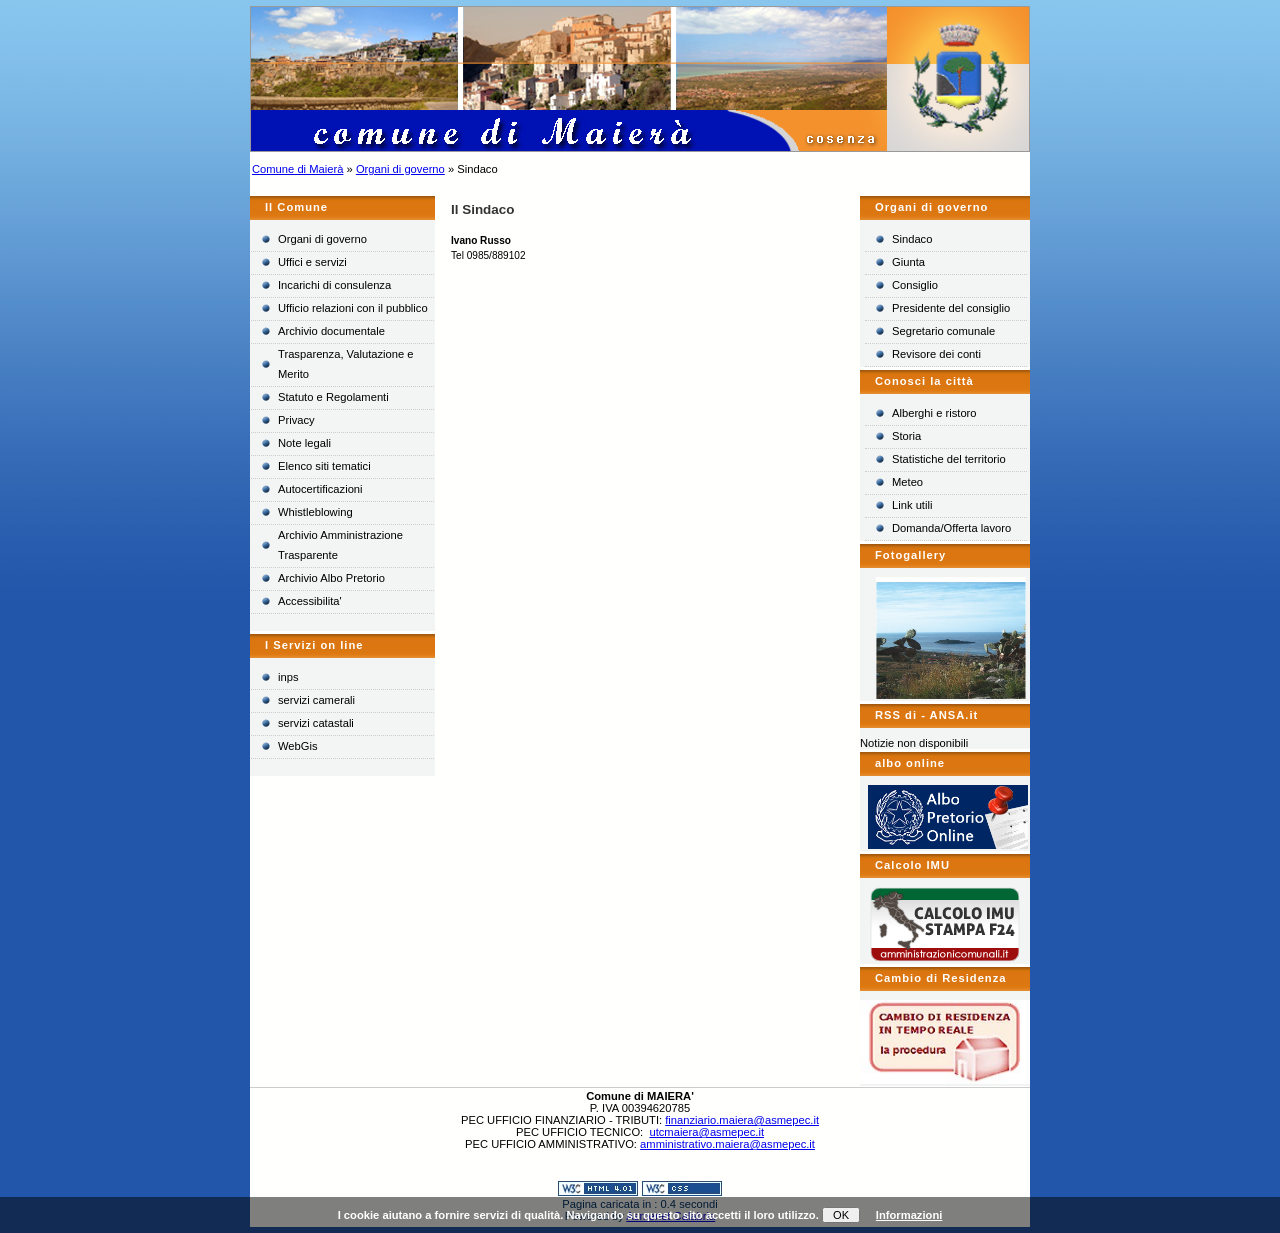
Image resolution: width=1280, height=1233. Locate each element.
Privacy (296, 420)
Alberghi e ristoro (934, 413)
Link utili (912, 505)
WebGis (298, 746)
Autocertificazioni (320, 489)
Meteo (907, 482)
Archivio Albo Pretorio (331, 578)
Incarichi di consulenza (334, 285)
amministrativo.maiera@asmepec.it (727, 1144)
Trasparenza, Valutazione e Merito (346, 364)
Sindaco (912, 239)
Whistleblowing (315, 512)
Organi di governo (400, 169)
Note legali (304, 443)
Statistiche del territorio (949, 459)
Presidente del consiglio (951, 308)
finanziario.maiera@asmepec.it (742, 1120)
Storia (906, 436)
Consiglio (915, 285)
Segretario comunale (943, 331)
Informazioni (909, 1215)
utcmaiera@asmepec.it (706, 1132)
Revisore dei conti (936, 354)
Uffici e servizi (312, 262)
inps (288, 677)
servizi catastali (316, 723)
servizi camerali (316, 700)
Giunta (908, 262)
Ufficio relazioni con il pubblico (353, 308)
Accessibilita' (310, 601)
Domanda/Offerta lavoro (951, 528)
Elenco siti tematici (324, 466)
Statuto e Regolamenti (333, 397)
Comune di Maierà (297, 169)
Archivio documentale (331, 331)
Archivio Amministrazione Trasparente (340, 545)
